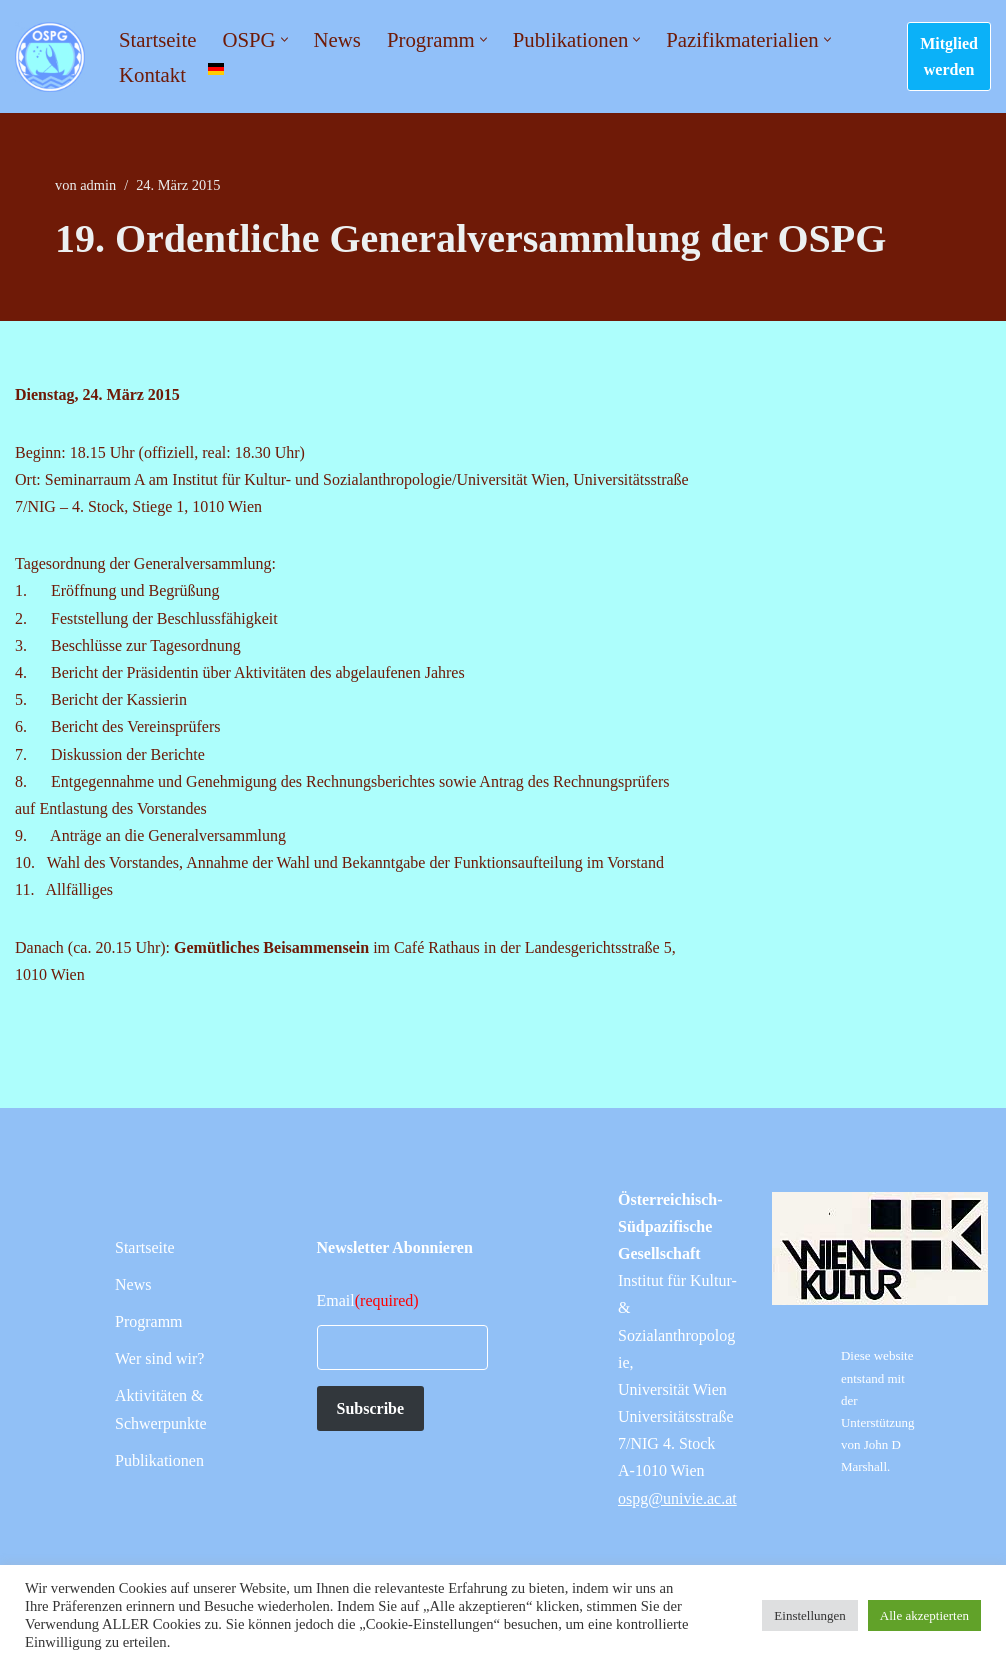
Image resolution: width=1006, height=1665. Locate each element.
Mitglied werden (949, 56)
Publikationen (159, 1460)
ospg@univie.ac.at (677, 1498)
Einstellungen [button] (810, 1615)
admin (98, 185)
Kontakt (152, 74)
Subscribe (371, 1408)
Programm (149, 1321)
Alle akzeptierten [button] (924, 1615)
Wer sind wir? (159, 1358)
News (337, 39)
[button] (284, 39)
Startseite (157, 39)
